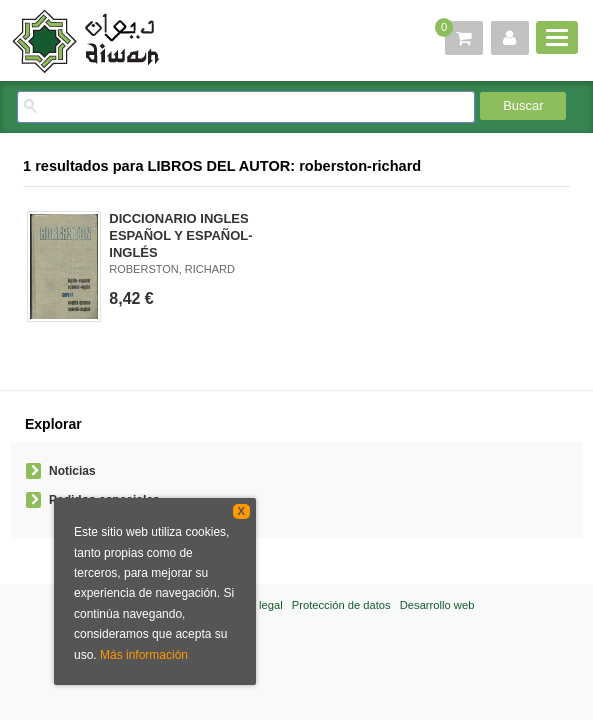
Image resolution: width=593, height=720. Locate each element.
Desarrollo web (437, 605)
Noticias (72, 471)
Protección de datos (341, 605)
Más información (144, 655)
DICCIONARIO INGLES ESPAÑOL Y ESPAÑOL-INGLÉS (180, 235)
